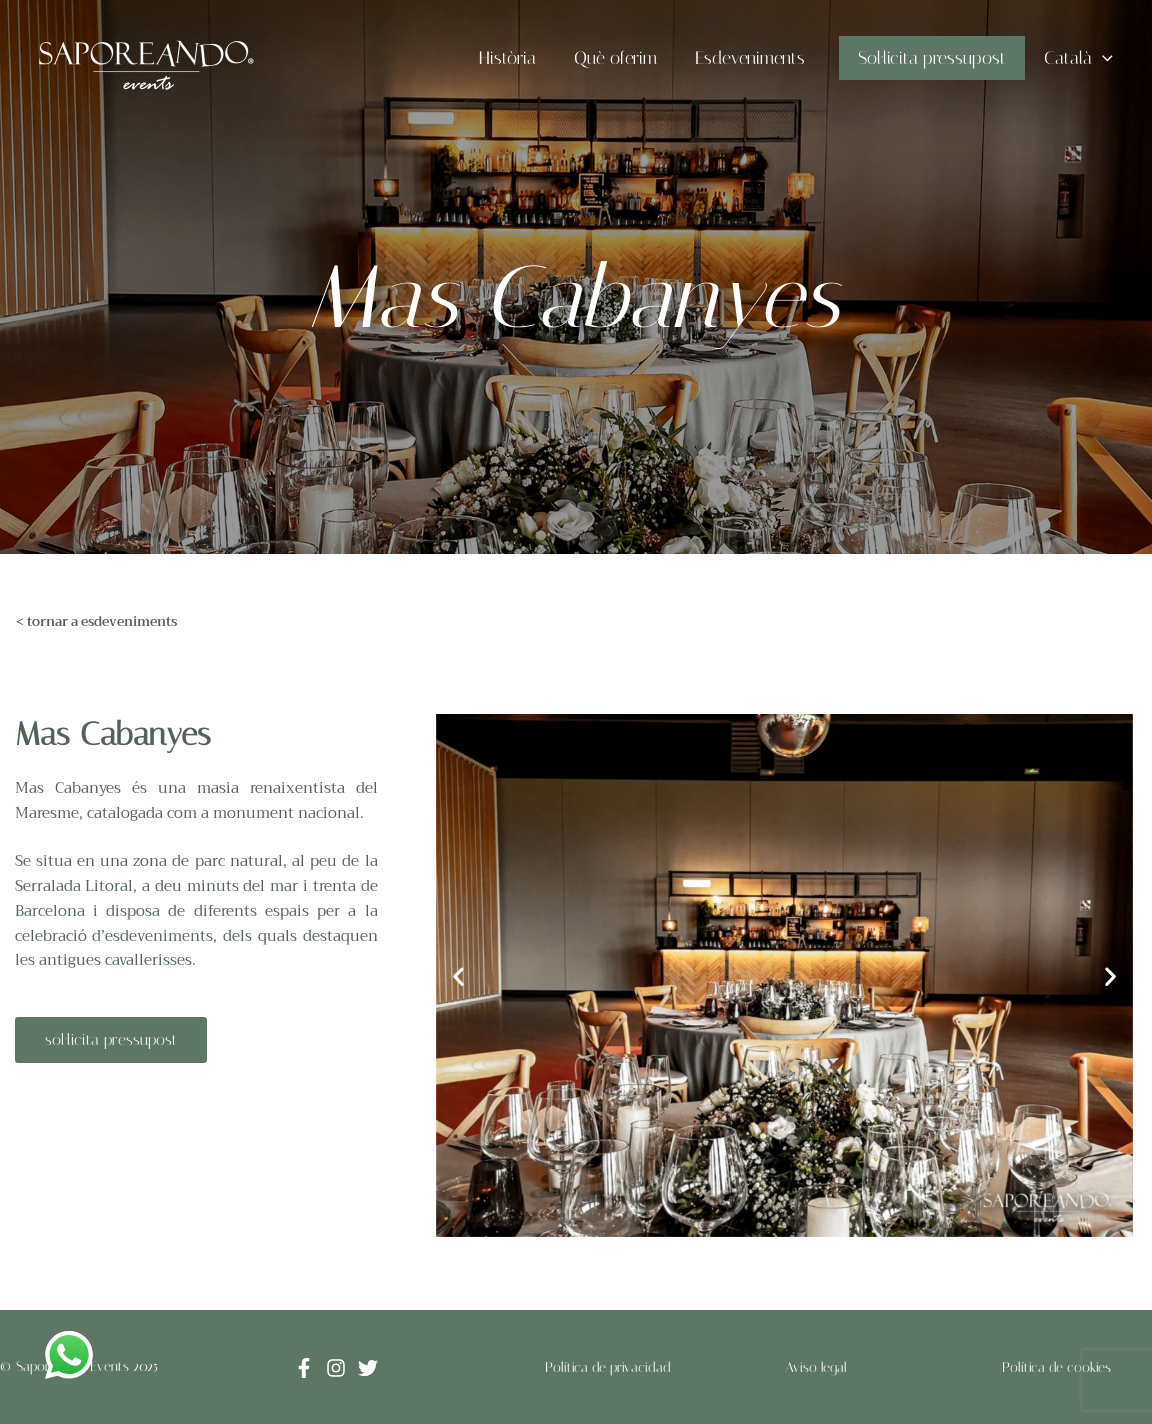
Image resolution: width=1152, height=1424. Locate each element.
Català (1079, 58)
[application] (1103, 58)
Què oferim (622, 58)
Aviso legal (816, 1366)
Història (516, 58)
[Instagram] (336, 1368)
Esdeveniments (755, 58)
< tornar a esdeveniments (96, 621)
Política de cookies (1056, 1366)
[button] (458, 975)
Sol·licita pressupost (935, 58)
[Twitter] (368, 1368)
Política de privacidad (608, 1366)
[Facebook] (304, 1368)
